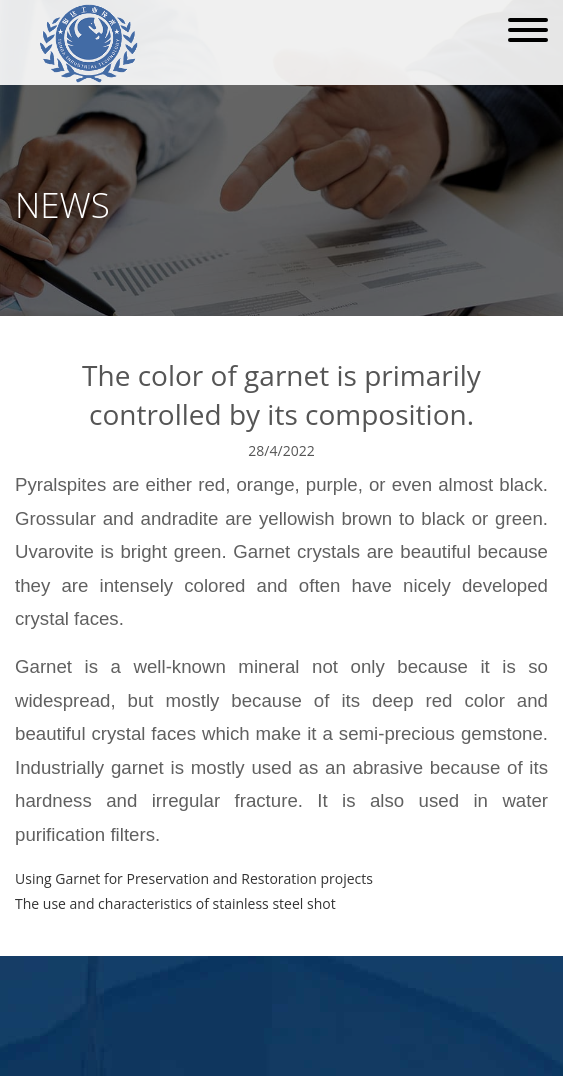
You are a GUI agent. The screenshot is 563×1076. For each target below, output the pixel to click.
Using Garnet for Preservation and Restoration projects (194, 878)
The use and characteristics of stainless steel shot (175, 903)
